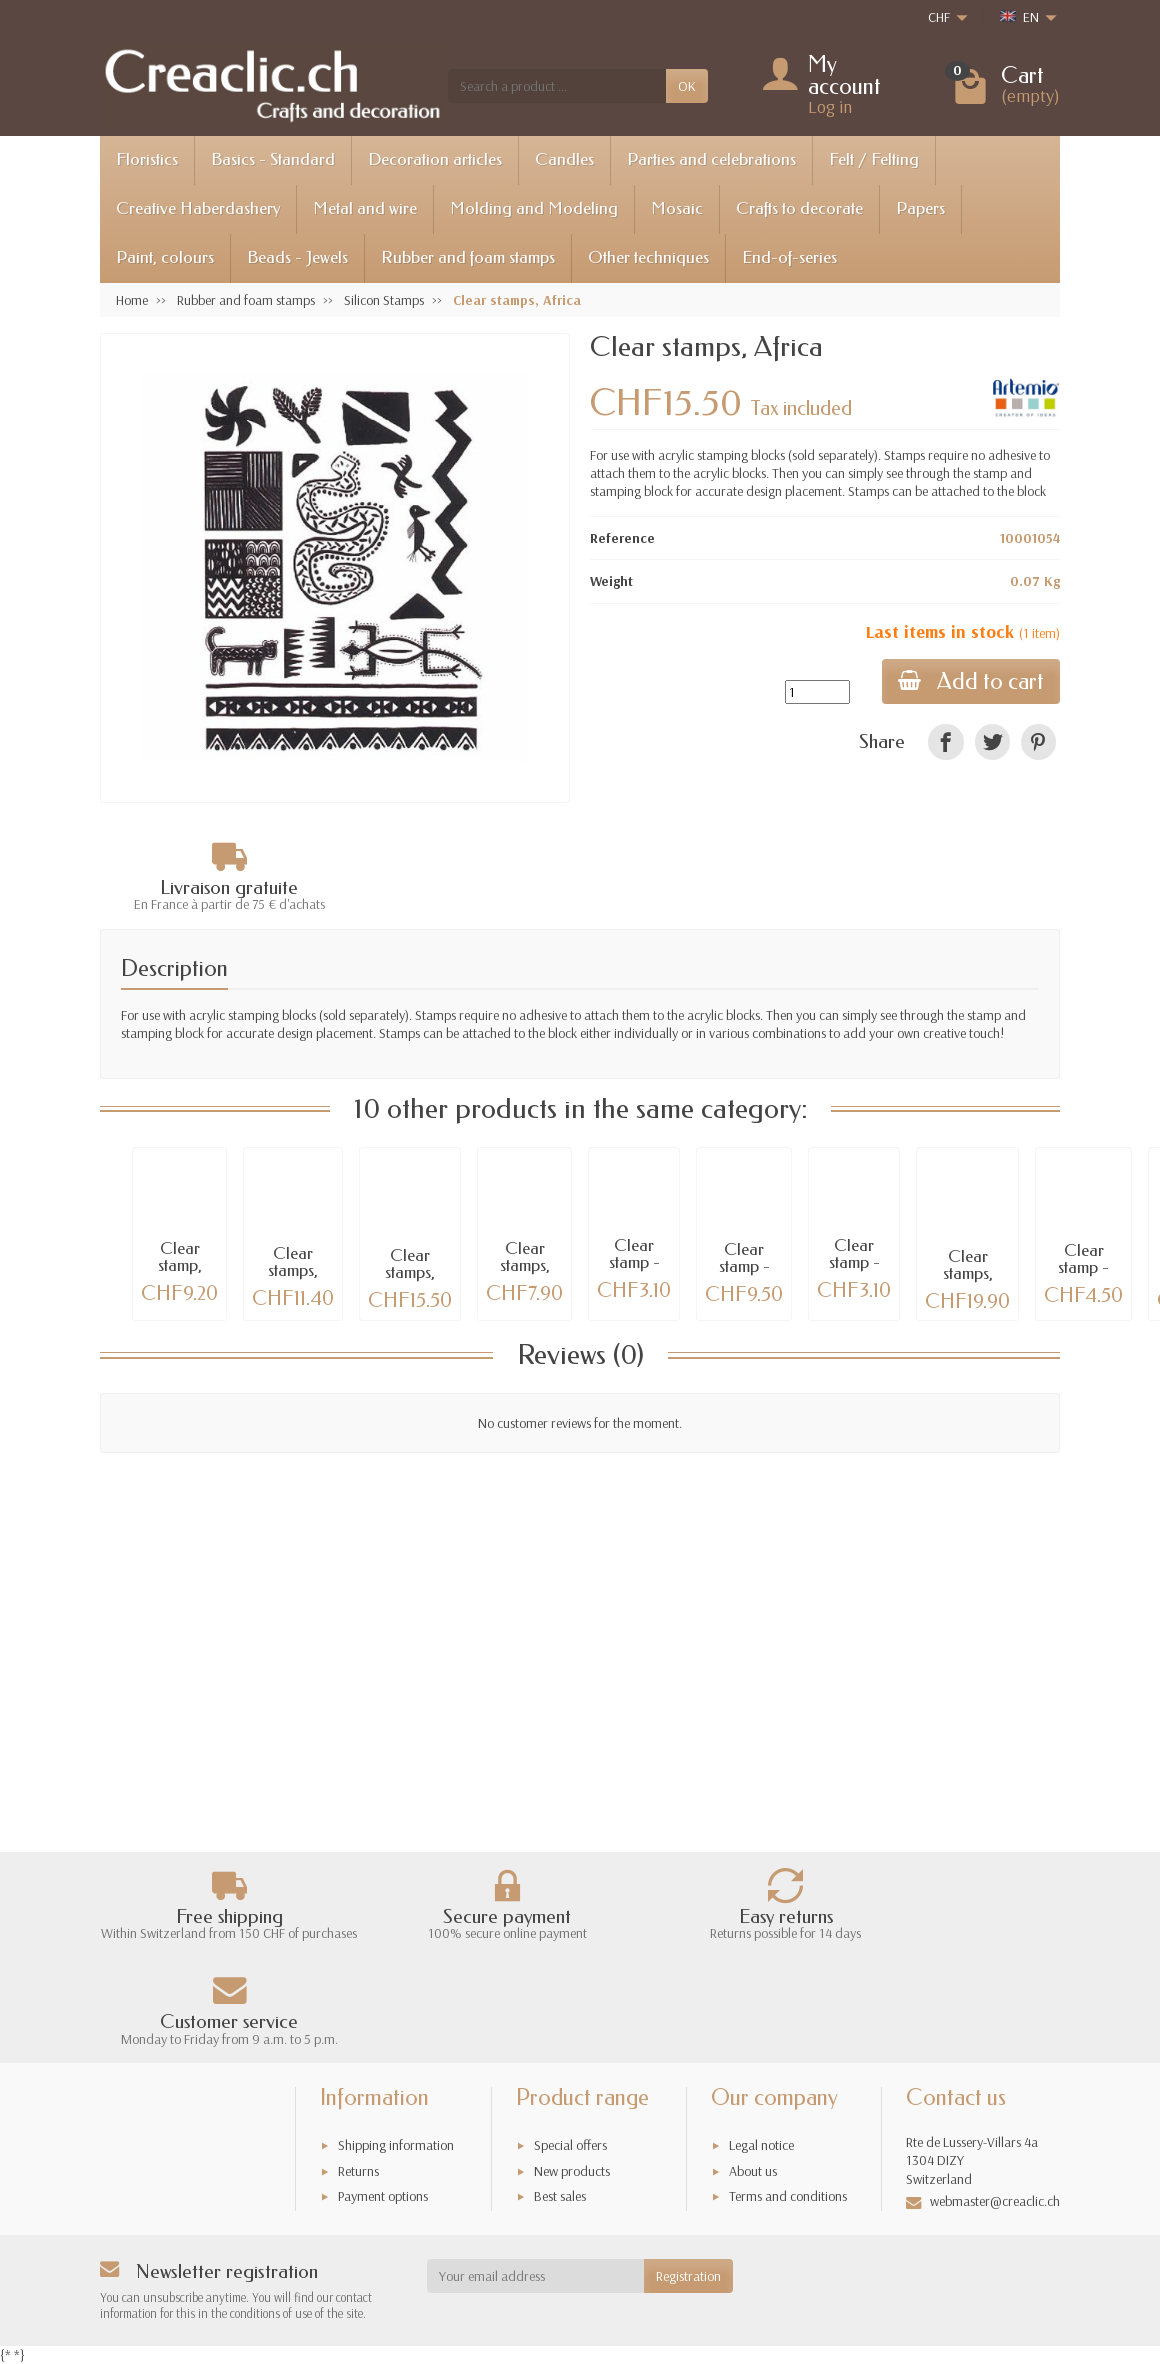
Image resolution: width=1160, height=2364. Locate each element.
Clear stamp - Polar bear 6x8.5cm (744, 1274)
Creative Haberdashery (198, 208)
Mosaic (677, 208)
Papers (920, 208)
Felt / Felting (874, 159)
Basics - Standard (273, 159)
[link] (945, 741)
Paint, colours (165, 257)
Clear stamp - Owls (854, 1262)
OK (687, 86)
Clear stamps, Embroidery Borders (293, 1278)
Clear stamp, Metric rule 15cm (180, 1273)
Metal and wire (365, 208)
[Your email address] (536, 2276)
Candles (564, 159)
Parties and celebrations (711, 159)
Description (174, 968)
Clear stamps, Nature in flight (967, 1281)
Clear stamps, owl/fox (525, 1265)
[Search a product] (557, 86)
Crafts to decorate (799, 208)
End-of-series (789, 257)
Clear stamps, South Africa (410, 1280)
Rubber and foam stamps (468, 257)
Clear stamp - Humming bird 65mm (1083, 1275)
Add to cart (971, 681)
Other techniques (648, 257)
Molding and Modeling (534, 208)
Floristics (147, 159)
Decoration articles (435, 159)
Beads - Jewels (297, 257)
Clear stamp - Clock (634, 1262)
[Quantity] (817, 692)
